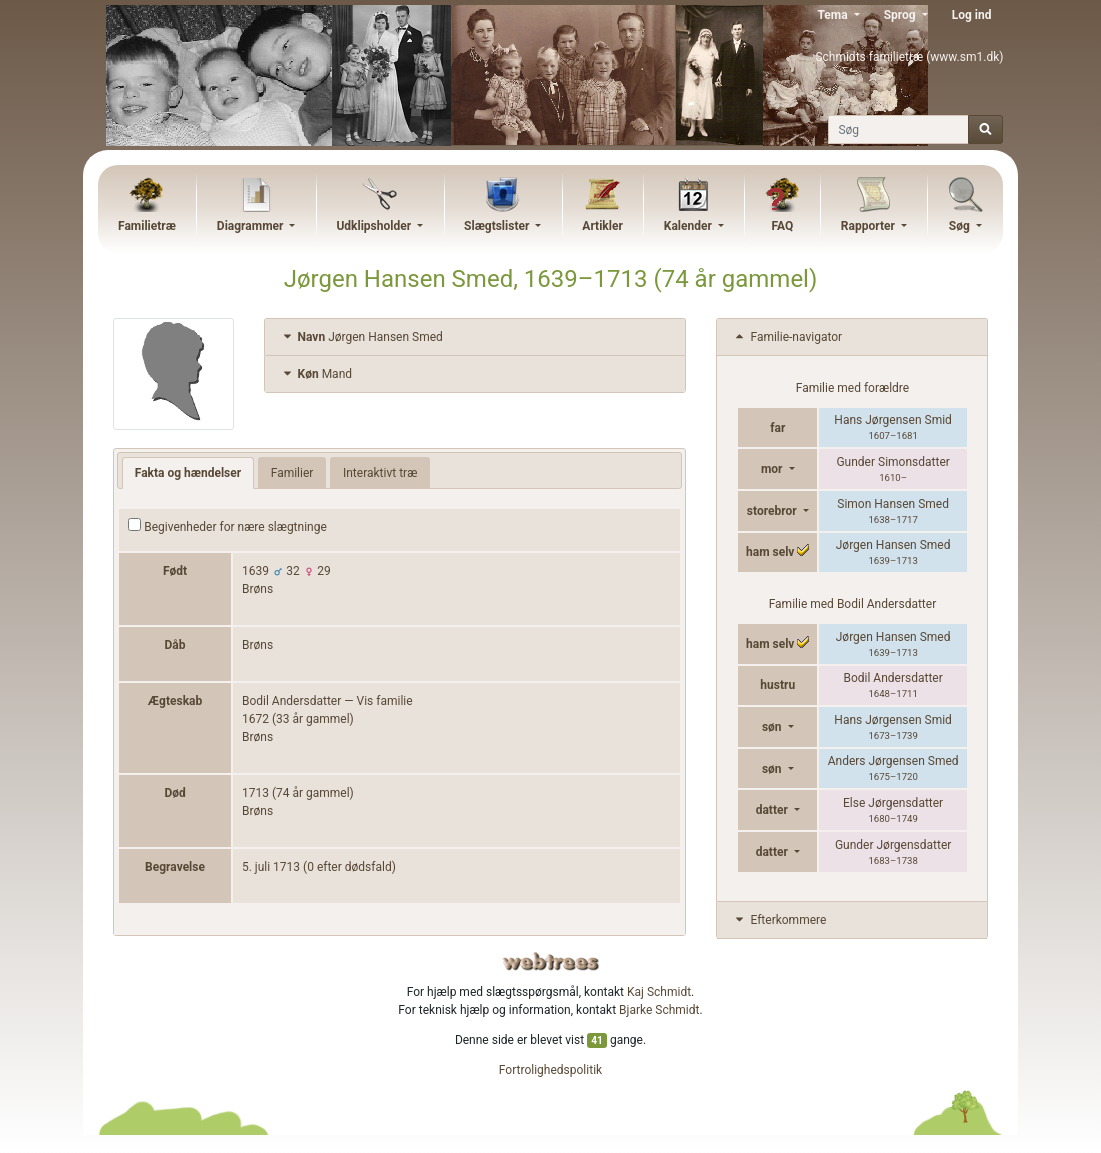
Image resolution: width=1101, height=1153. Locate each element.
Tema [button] (833, 15)
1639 (255, 571)
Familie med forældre (852, 388)
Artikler (602, 226)
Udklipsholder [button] (375, 226)
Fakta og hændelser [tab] (188, 473)
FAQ (782, 226)
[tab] (475, 337)
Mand (316, 374)
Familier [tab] (292, 473)
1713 (255, 793)
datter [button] (773, 810)
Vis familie (385, 701)
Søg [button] (961, 226)
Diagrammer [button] (252, 226)
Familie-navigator (787, 337)
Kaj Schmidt (659, 992)
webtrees (551, 961)
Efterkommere (779, 920)
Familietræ (147, 226)
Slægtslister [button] (498, 226)
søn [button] (773, 727)
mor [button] (773, 469)
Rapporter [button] (869, 226)
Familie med (853, 604)
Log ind (972, 15)
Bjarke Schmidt (659, 1010)
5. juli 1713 (271, 867)
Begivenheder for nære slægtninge (227, 526)
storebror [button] (773, 511)
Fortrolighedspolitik (550, 1070)
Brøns (257, 589)
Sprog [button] (901, 15)
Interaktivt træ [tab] (380, 473)
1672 (255, 719)
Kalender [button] (689, 226)
